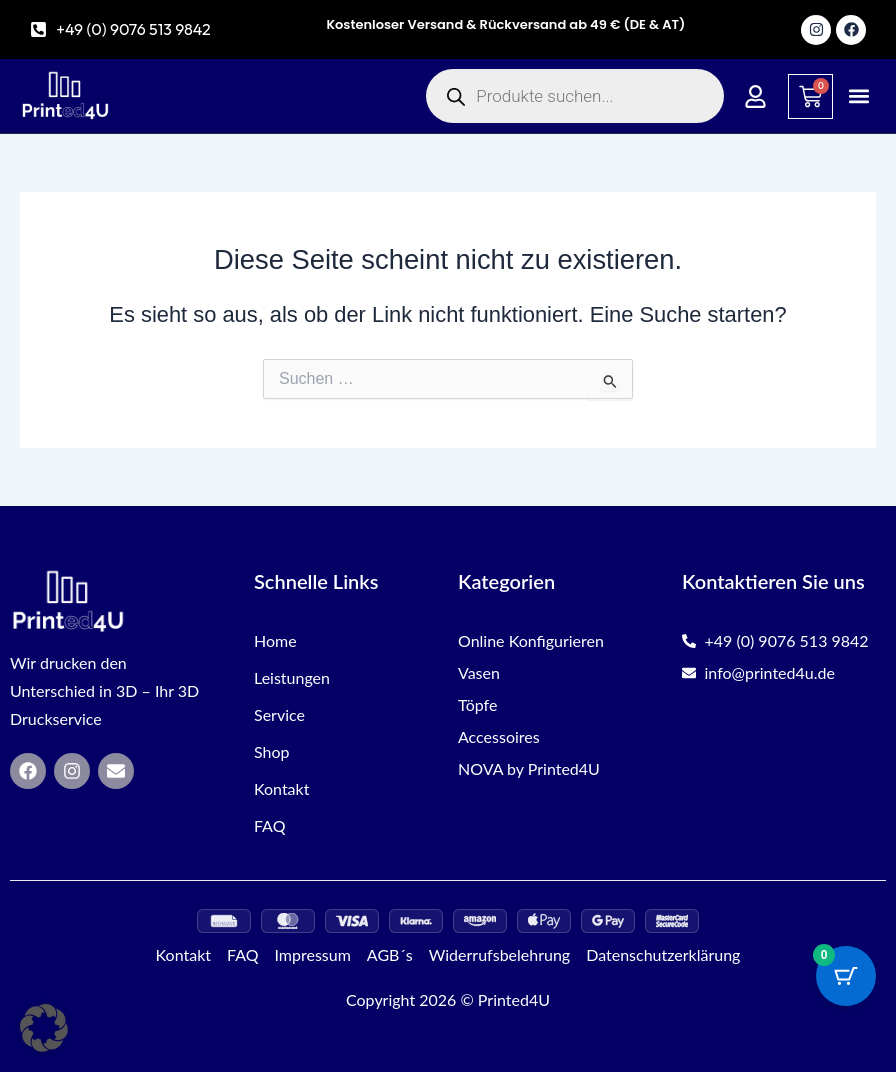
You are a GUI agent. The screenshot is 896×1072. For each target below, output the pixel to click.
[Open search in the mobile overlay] (575, 96)
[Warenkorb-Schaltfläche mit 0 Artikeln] (846, 976)
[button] (859, 96)
